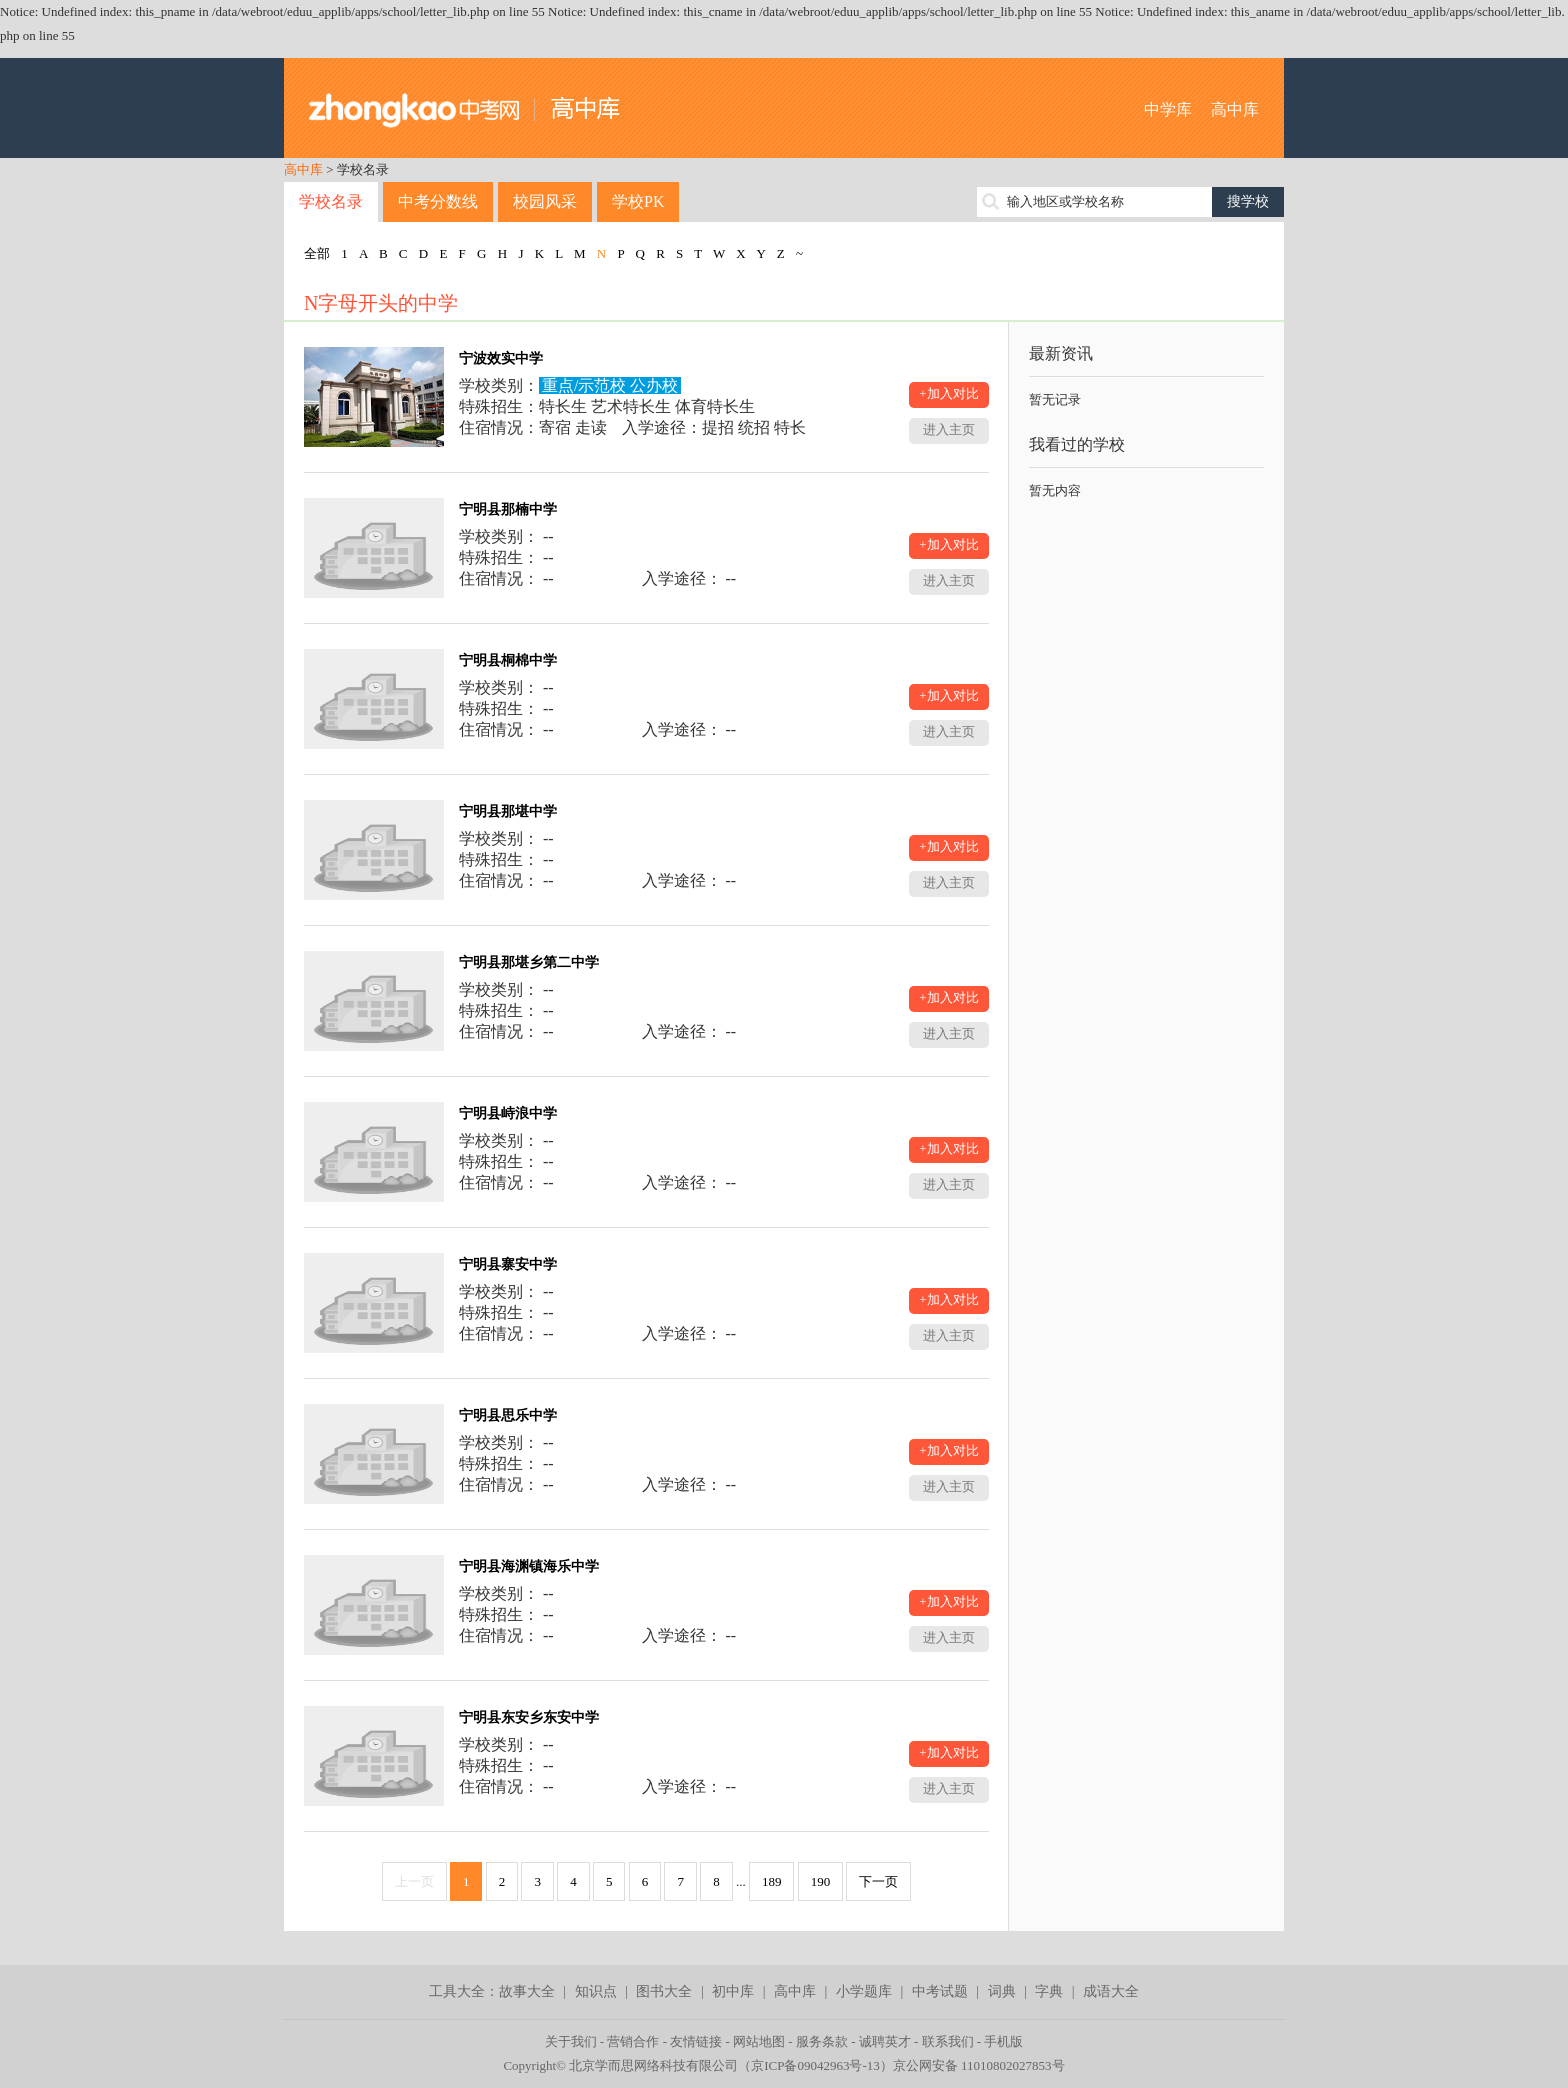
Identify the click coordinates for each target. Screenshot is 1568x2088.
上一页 (414, 1881)
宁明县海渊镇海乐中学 (529, 1566)
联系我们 (948, 2041)
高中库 (1235, 109)
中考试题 (940, 1991)
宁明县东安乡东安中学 (529, 1717)
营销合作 (633, 2041)
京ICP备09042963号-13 (815, 2065)
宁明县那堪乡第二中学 (529, 962)
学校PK (638, 201)
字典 (1049, 1991)
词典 (1002, 1991)
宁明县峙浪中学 (508, 1113)
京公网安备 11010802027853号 (979, 2065)
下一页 (878, 1881)
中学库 (1168, 109)
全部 (317, 253)
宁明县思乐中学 (508, 1415)
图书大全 (664, 1991)
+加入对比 (948, 393)
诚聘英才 (885, 2041)
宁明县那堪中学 (508, 811)
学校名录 (331, 201)
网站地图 (759, 2041)
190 (821, 1881)
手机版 (1003, 2041)
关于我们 (571, 2041)
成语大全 (1111, 1991)
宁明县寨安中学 (508, 1264)
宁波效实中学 (501, 358)
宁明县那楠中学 (508, 509)
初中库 (733, 1991)
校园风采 (545, 201)
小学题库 (864, 1991)
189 (772, 1881)
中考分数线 (438, 201)
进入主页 (949, 429)
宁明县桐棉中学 (508, 660)
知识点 (596, 1991)
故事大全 (527, 1991)
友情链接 (696, 2041)
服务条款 (822, 2041)
